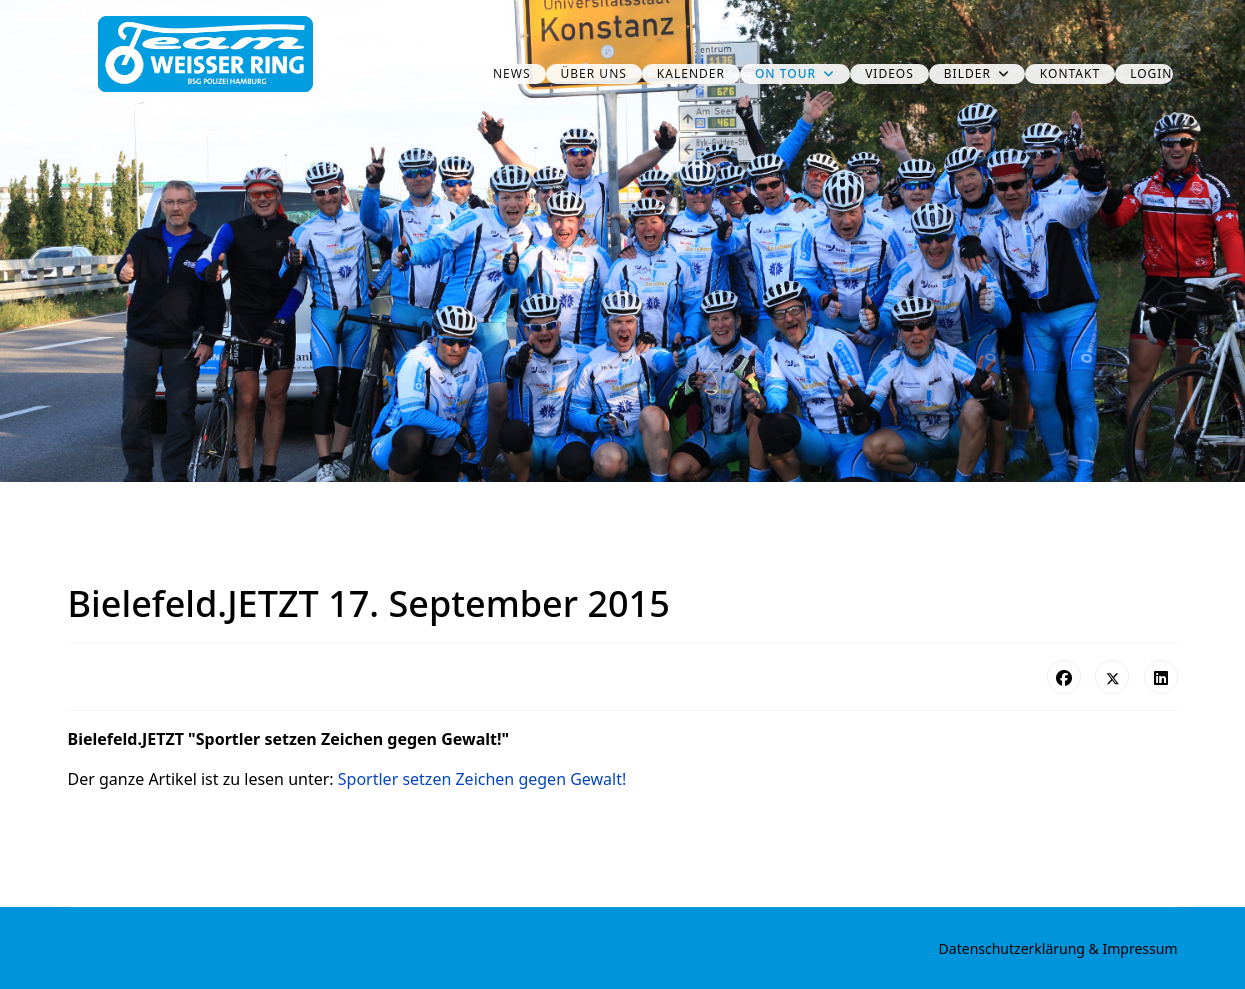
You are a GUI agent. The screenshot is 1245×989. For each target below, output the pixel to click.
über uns (594, 73)
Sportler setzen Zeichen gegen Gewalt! (482, 779)
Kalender (691, 73)
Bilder (967, 73)
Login (1151, 73)
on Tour (785, 73)
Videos (889, 73)
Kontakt (1070, 73)
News (512, 73)
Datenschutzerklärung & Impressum (1058, 948)
